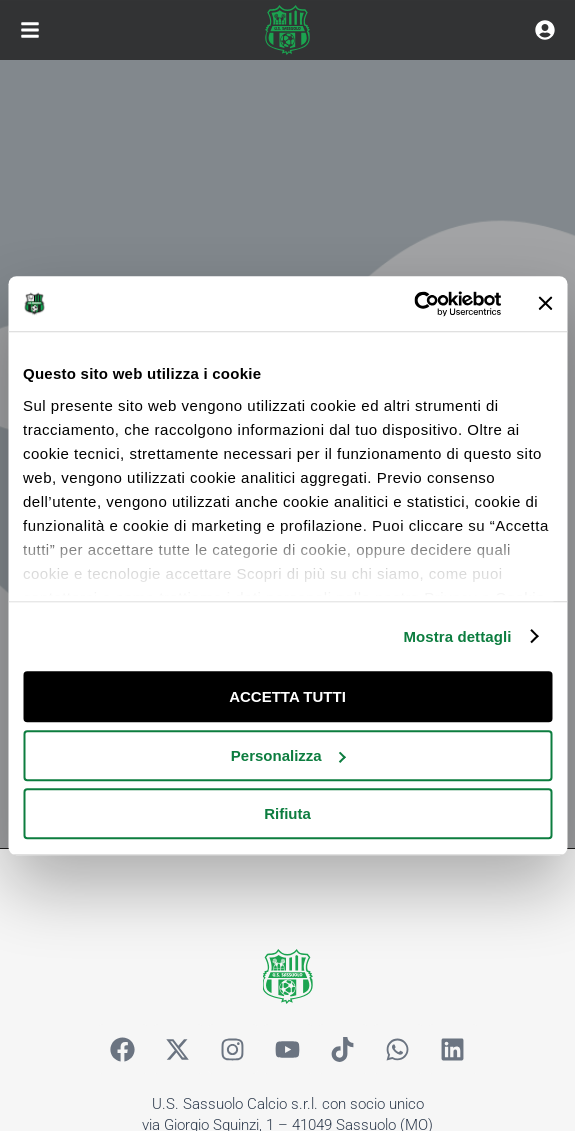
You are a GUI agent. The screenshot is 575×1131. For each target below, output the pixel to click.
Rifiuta (287, 813)
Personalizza (288, 755)
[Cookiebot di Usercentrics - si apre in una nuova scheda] (413, 304)
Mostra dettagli (457, 636)
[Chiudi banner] (545, 304)
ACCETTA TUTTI (287, 696)
